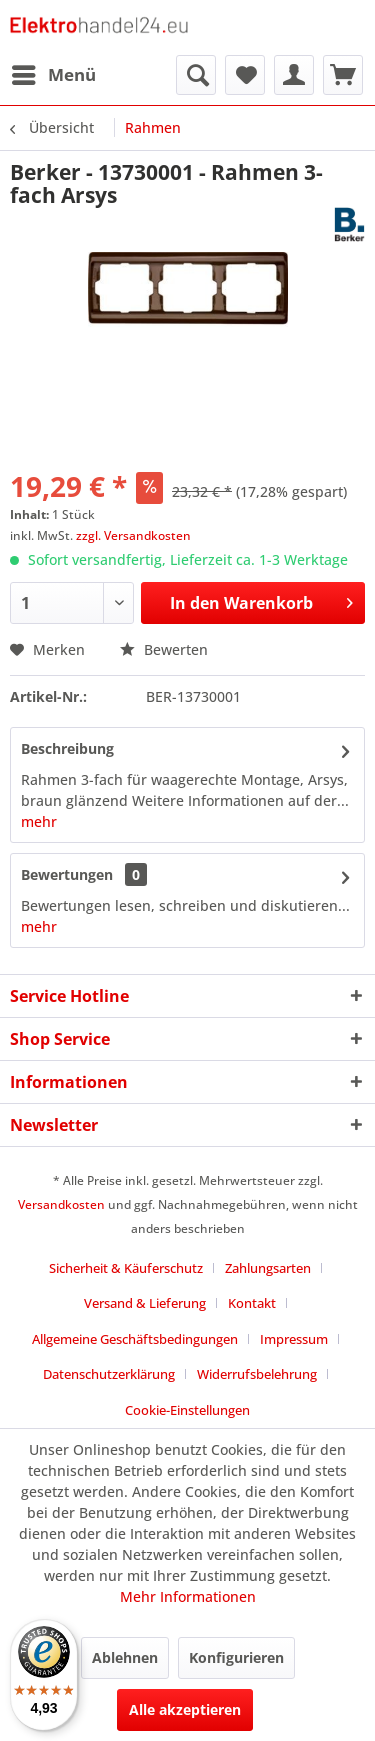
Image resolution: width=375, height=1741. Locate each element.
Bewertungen (67, 874)
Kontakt (252, 1303)
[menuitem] (53, 75)
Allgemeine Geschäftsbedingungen (135, 1339)
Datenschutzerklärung (109, 1374)
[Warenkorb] (343, 75)
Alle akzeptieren (185, 1709)
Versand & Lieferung (145, 1303)
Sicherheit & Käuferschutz (126, 1268)
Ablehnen (125, 1657)
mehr (39, 821)
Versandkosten (61, 1204)
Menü (54, 72)
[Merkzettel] (245, 75)
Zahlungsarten (268, 1268)
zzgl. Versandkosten (133, 535)
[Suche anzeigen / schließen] (196, 75)
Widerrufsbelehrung (257, 1374)
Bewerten (164, 649)
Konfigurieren (236, 1657)
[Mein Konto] (294, 75)
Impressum (294, 1339)
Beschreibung (67, 748)
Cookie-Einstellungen (187, 1410)
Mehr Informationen (188, 1596)
